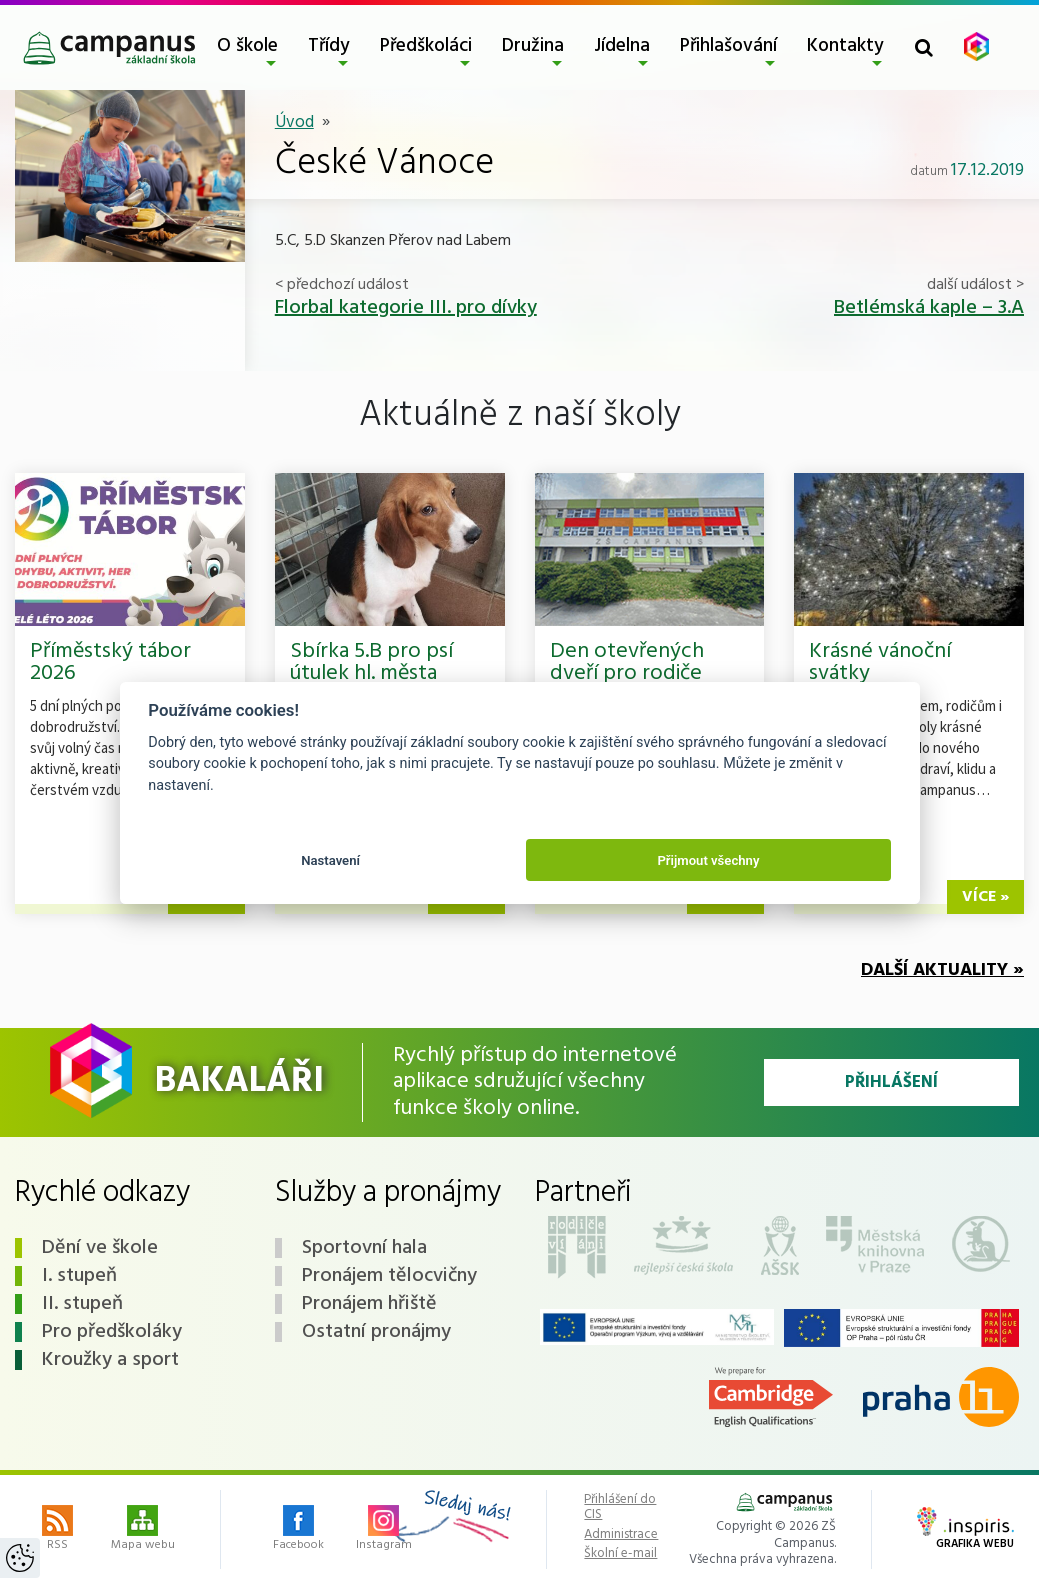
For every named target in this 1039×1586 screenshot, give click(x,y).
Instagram (384, 1530)
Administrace (621, 1535)
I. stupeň (79, 1276)
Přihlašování (728, 46)
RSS (57, 1530)
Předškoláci (426, 46)
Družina (533, 46)
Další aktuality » (942, 970)
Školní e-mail (620, 1554)
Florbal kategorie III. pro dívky (406, 308)
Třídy (329, 46)
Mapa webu (143, 1530)
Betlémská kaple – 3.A (929, 308)
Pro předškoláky (112, 1332)
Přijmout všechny (708, 860)
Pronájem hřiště (369, 1304)
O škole (247, 46)
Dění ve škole (100, 1248)
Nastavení (330, 860)
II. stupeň (82, 1304)
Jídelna (622, 46)
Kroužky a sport (110, 1360)
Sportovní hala (364, 1248)
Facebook (298, 1530)
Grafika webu (965, 1530)
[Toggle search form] (924, 47)
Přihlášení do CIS (620, 1507)
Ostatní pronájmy (376, 1332)
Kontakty (845, 46)
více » (985, 897)
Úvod (294, 122)
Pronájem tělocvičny (389, 1276)
